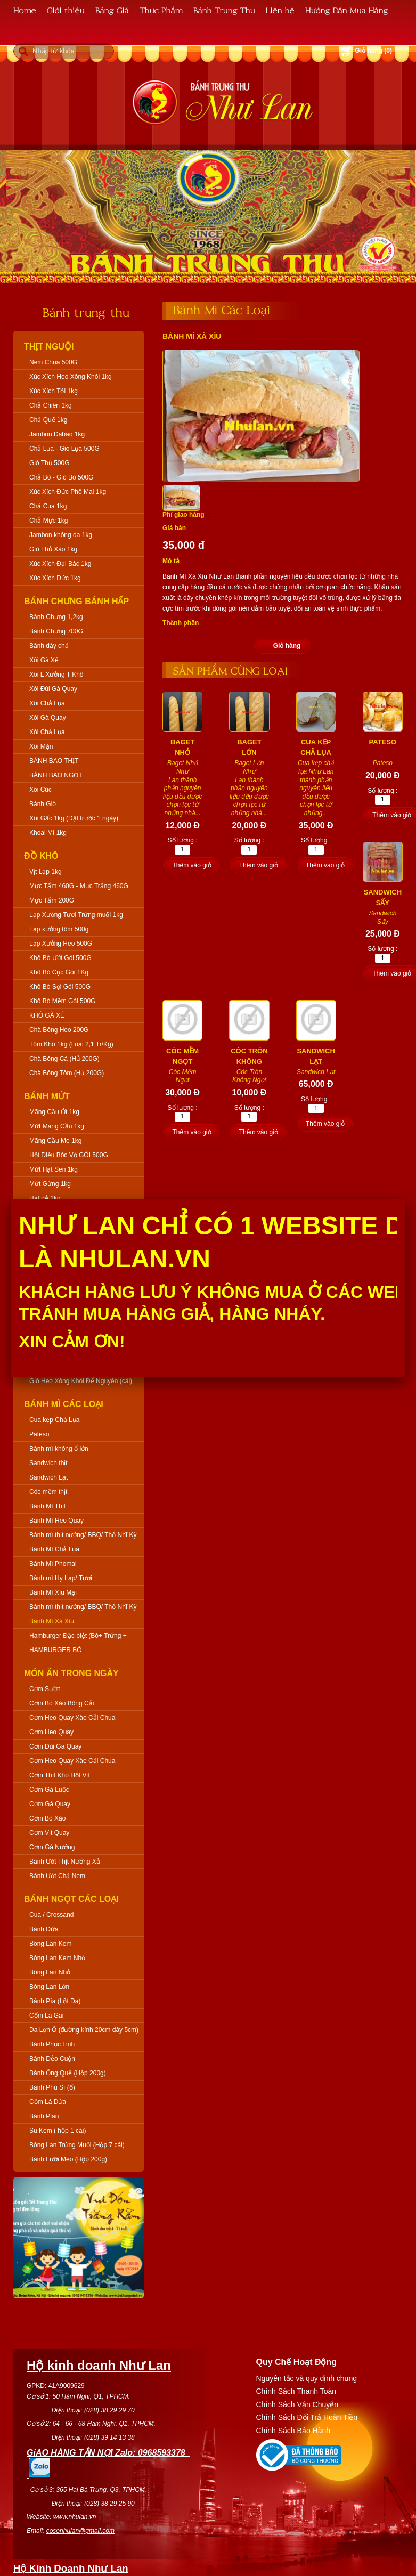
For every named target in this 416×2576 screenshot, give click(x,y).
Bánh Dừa (44, 1929)
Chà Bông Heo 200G (58, 1030)
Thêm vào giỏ (191, 865)
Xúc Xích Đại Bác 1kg (60, 563)
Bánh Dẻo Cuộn (52, 2058)
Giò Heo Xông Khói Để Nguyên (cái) (80, 1381)
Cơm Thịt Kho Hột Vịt (59, 1775)
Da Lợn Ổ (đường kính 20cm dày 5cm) (83, 2030)
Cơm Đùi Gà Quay (55, 1746)
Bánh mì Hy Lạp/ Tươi (60, 1578)
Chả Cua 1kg (48, 506)
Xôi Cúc (40, 789)
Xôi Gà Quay (47, 717)
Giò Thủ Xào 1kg (53, 549)
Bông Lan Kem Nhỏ (57, 1958)
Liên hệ (280, 10)
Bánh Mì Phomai (53, 1563)
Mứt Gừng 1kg (50, 1184)
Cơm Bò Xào (47, 1818)
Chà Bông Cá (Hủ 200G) (64, 1058)
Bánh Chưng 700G (56, 631)
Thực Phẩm (161, 10)
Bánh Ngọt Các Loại (71, 1899)
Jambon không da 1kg (60, 535)
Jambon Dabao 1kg (57, 434)
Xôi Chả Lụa (47, 703)
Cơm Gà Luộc (49, 1789)
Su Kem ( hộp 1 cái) (57, 2130)
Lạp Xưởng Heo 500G (60, 943)
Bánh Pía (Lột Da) (54, 2001)
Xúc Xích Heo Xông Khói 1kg (70, 376)
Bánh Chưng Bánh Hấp (76, 601)
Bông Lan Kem (50, 1943)
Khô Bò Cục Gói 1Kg (58, 972)
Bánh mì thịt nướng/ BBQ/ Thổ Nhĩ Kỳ (83, 1535)
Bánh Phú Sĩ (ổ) (52, 2087)
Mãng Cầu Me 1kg (55, 1140)
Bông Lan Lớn (49, 1986)
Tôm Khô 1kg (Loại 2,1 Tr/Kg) (71, 1044)
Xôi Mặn (41, 746)
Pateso (39, 1434)
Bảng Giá (112, 10)
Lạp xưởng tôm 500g (58, 929)
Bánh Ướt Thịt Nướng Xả (64, 1861)
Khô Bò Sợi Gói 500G (60, 986)
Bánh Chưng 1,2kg (56, 617)
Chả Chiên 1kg (50, 405)
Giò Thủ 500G (49, 463)
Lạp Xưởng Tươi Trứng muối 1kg (76, 915)
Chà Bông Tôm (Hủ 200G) (66, 1073)
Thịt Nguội (49, 346)
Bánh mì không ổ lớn (58, 1448)
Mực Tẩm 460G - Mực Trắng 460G (78, 886)
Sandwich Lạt (48, 1477)
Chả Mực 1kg (48, 520)
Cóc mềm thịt (48, 1492)
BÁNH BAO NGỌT (56, 775)
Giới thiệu (66, 10)
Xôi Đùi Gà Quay (53, 689)
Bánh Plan (44, 2116)
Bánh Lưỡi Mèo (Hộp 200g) (68, 2159)
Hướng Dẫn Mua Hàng (346, 10)
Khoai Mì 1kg (48, 832)
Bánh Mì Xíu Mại (53, 1592)
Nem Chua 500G (53, 362)
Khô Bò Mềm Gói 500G (62, 1001)
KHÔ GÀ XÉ (46, 1015)
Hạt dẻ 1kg (45, 1198)
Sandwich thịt (48, 1463)
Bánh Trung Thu (224, 10)
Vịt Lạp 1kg (45, 871)
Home (24, 10)
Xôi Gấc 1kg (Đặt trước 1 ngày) (73, 818)
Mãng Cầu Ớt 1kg (54, 1112)
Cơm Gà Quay (49, 1804)
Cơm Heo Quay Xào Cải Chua (72, 1717)
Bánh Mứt (47, 1096)
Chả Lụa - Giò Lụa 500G (64, 448)
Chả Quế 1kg (48, 420)
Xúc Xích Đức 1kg (55, 578)
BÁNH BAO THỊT (53, 761)
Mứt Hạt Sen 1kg (53, 1169)
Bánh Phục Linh (52, 2044)
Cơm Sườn (45, 1689)
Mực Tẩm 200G (51, 900)
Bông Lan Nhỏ (49, 1972)
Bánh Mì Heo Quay (56, 1520)
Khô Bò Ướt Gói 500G (60, 958)
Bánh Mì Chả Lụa (54, 1549)
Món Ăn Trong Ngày (71, 1673)
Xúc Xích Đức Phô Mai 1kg (67, 491)
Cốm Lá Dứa (47, 2102)
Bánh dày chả (49, 645)
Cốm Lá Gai (46, 2015)
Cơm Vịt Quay (49, 1832)
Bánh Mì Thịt (47, 1506)
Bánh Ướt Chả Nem (57, 1876)
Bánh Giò (42, 804)
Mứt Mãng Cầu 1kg (56, 1126)
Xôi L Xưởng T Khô (56, 674)
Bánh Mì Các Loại (63, 1404)
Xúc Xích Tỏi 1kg (53, 391)
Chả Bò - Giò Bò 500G (61, 477)
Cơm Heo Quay (51, 1732)
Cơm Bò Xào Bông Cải (61, 1703)
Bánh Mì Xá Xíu (51, 1621)
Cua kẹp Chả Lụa (54, 1420)
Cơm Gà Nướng (52, 1847)
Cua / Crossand (51, 1915)
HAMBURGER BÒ (55, 1650)
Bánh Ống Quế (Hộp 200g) (67, 2073)
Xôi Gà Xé (44, 660)
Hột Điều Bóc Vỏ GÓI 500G (68, 1155)
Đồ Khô (41, 855)
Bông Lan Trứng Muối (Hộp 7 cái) (77, 2145)
